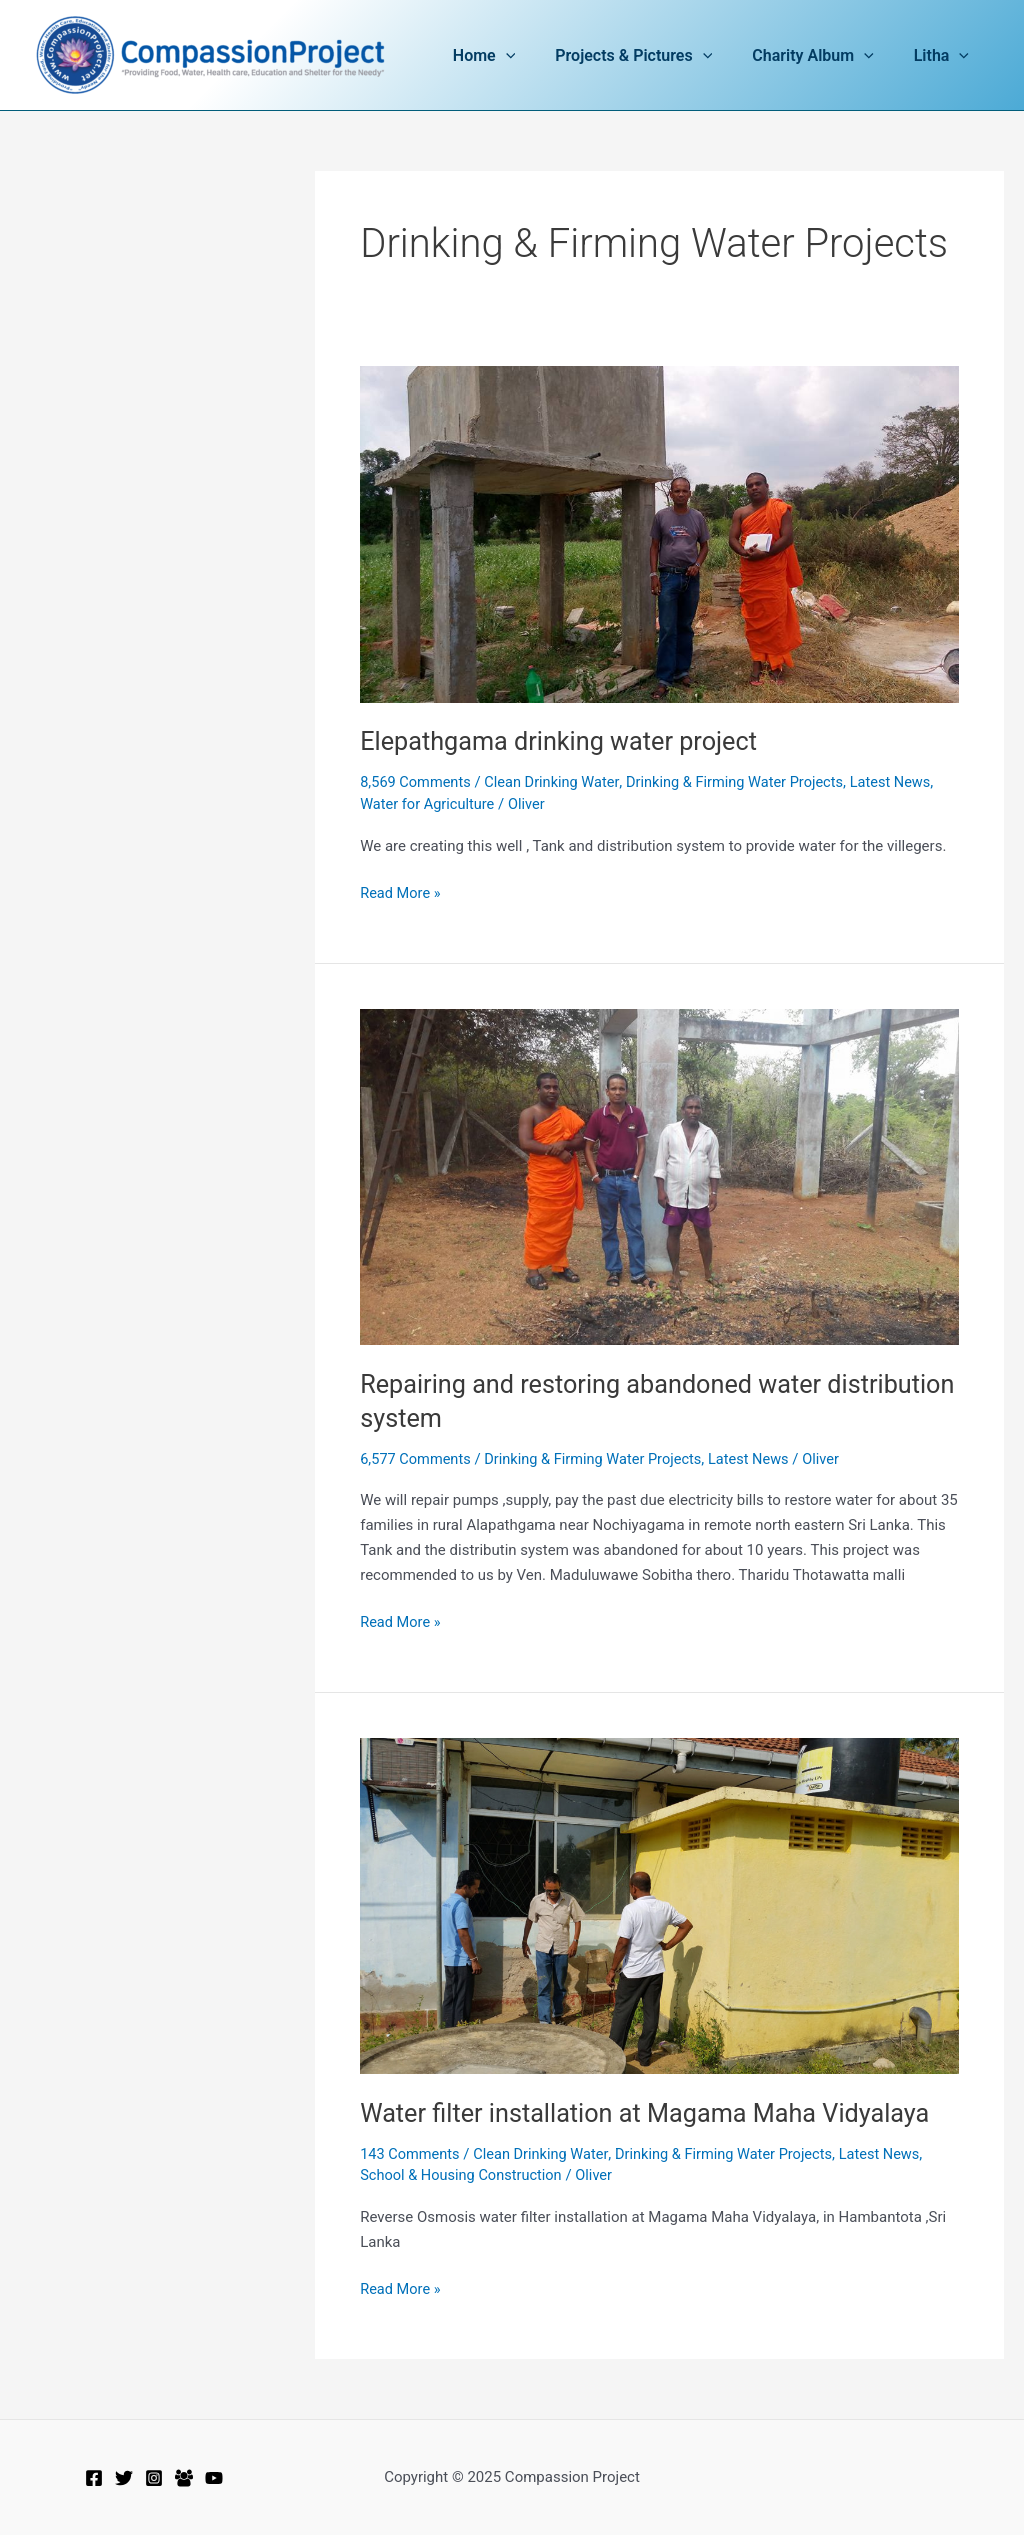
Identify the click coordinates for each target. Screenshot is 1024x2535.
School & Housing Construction (464, 2175)
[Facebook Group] (184, 2478)
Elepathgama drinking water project (564, 741)
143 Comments (411, 2154)
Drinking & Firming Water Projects (745, 782)
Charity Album (824, 55)
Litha (945, 55)
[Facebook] (94, 2478)
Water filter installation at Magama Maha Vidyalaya (653, 2113)
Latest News (904, 782)
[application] (534, 55)
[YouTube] (214, 2478)
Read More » (401, 891)
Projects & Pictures (653, 55)
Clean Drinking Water (557, 782)
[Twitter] (124, 2478)
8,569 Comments (417, 782)
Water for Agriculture (429, 804)
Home (512, 55)
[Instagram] (154, 2478)
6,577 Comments (417, 1459)
